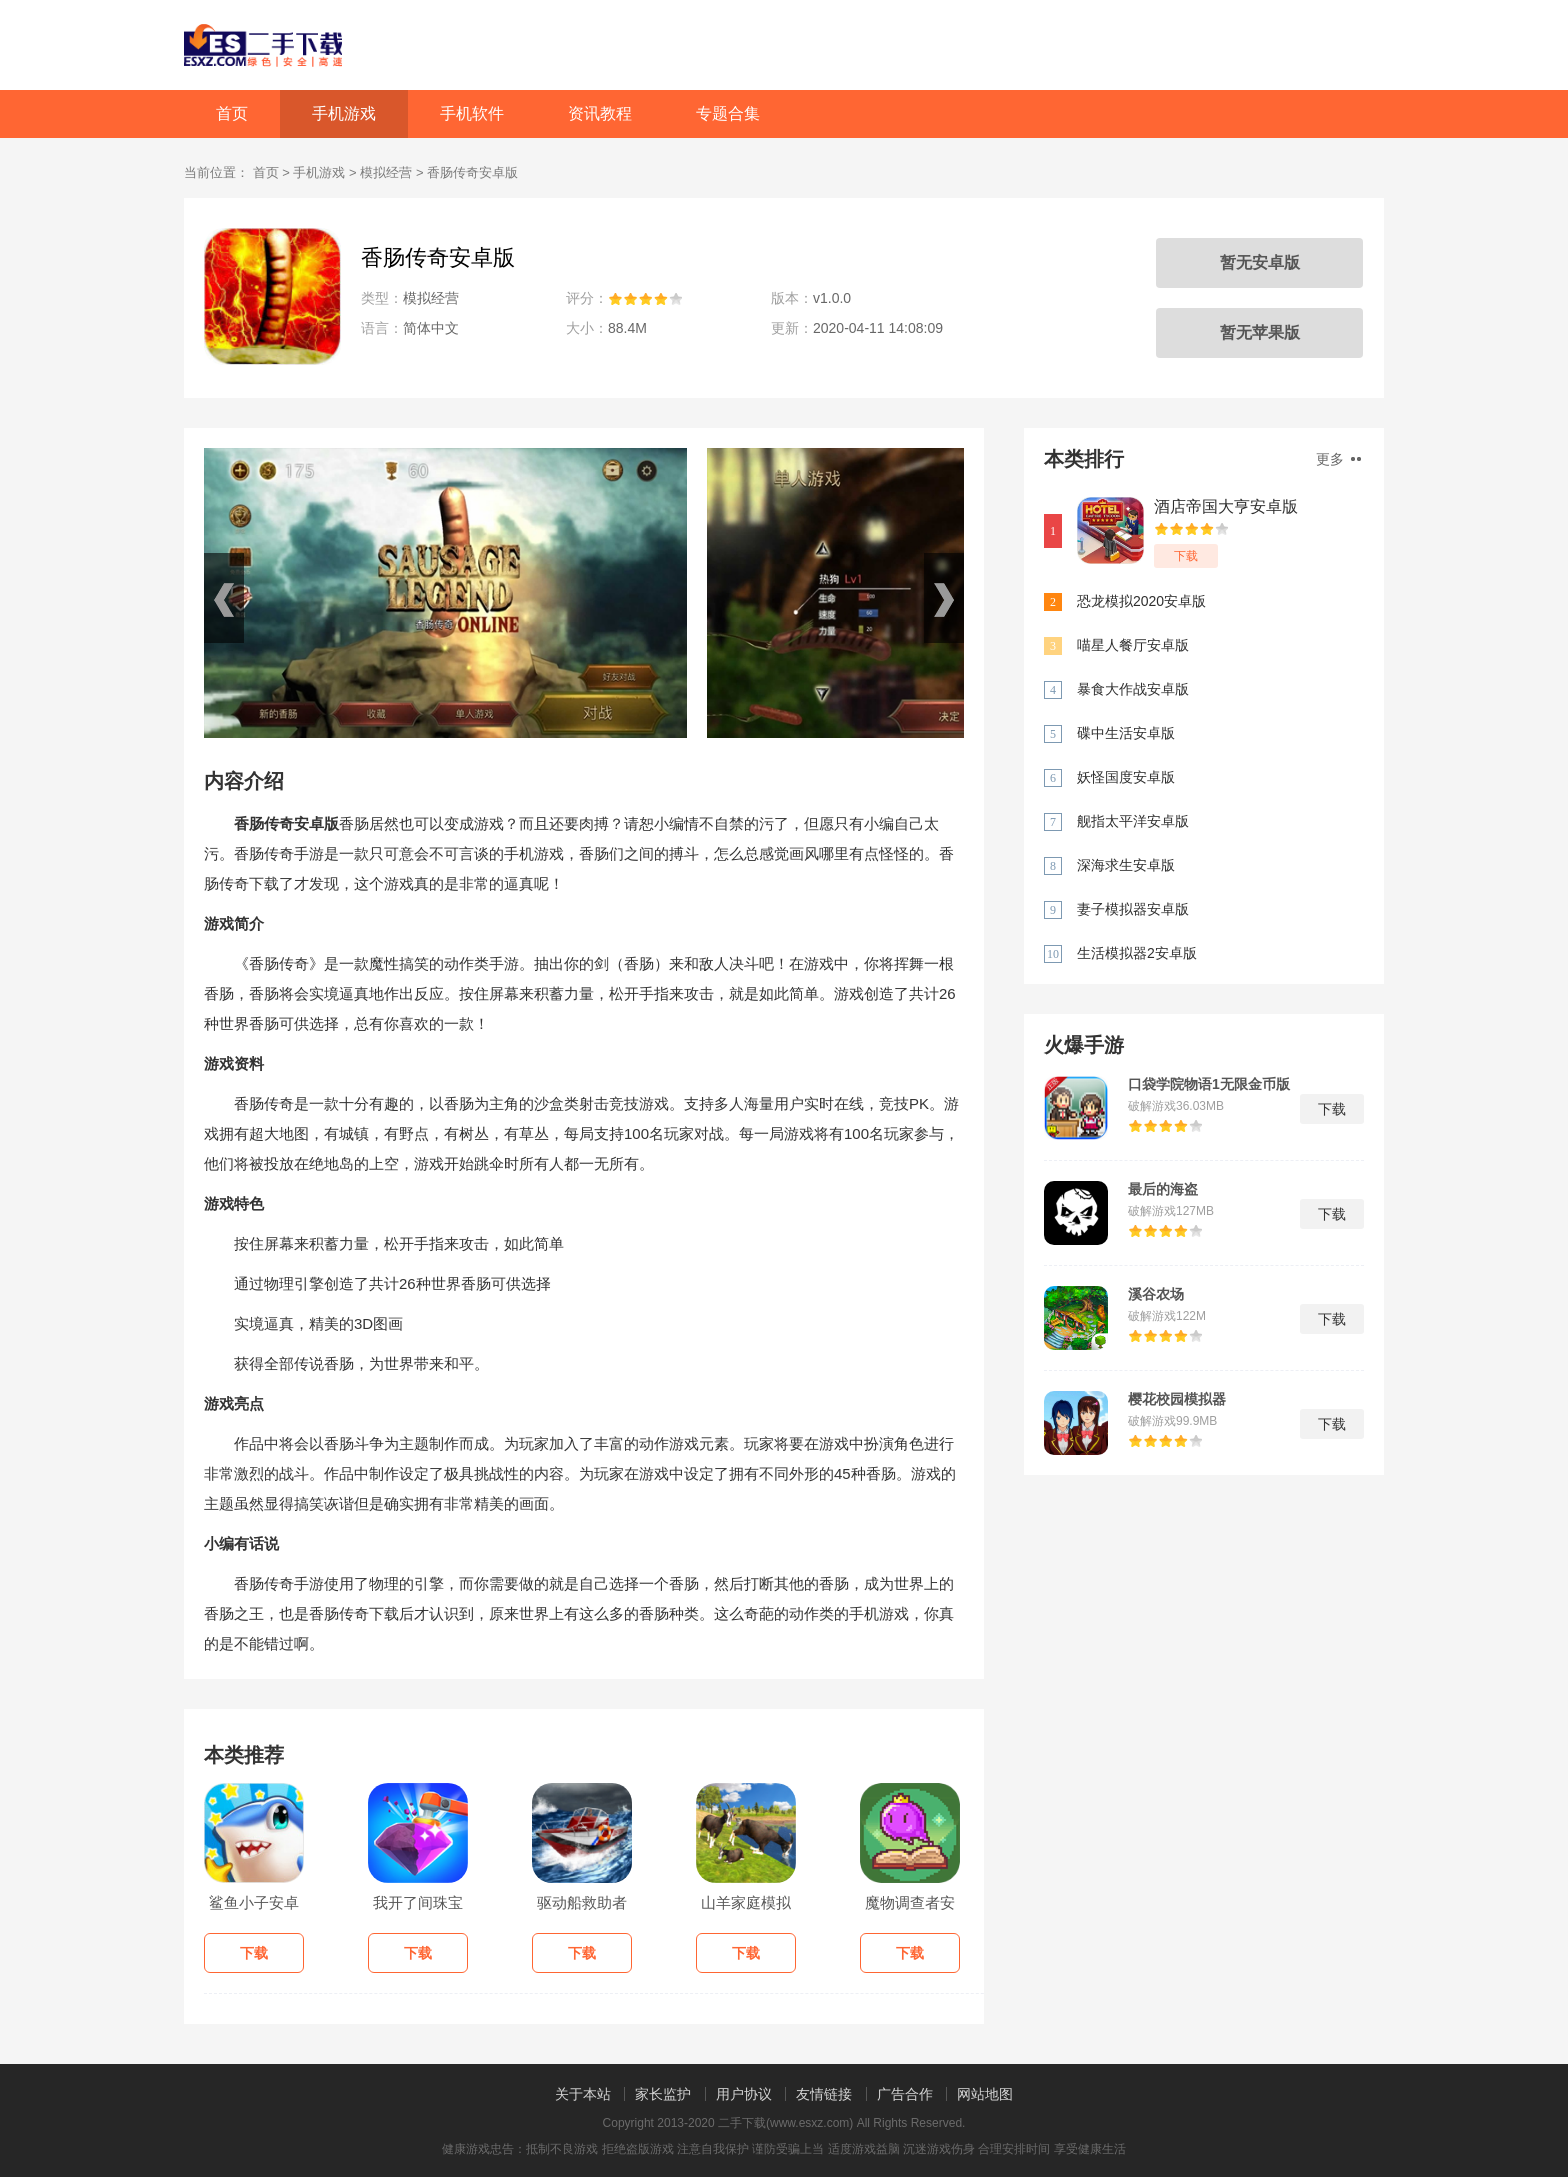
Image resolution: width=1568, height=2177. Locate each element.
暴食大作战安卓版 (1133, 689)
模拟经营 (386, 172)
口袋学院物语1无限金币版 (1209, 1084)
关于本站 (583, 2094)
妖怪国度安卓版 (1126, 777)
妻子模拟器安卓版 (1133, 909)
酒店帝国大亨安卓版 (1226, 506)
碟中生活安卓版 (1126, 733)
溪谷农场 (1156, 1294)
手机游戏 (344, 113)
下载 (1186, 556)
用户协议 (744, 2094)
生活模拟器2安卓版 (1137, 953)
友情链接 (824, 2094)
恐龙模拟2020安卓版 (1141, 601)
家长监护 (663, 2094)
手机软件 (472, 113)
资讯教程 (600, 113)
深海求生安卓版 (1126, 865)
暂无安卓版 (1260, 262)
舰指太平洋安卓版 (1133, 821)
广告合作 (905, 2094)
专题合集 (728, 113)
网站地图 (985, 2094)
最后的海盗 (1163, 1189)
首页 (232, 113)
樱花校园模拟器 (1177, 1399)
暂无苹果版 (1260, 332)
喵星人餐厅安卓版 (1133, 645)
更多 (1338, 459)
